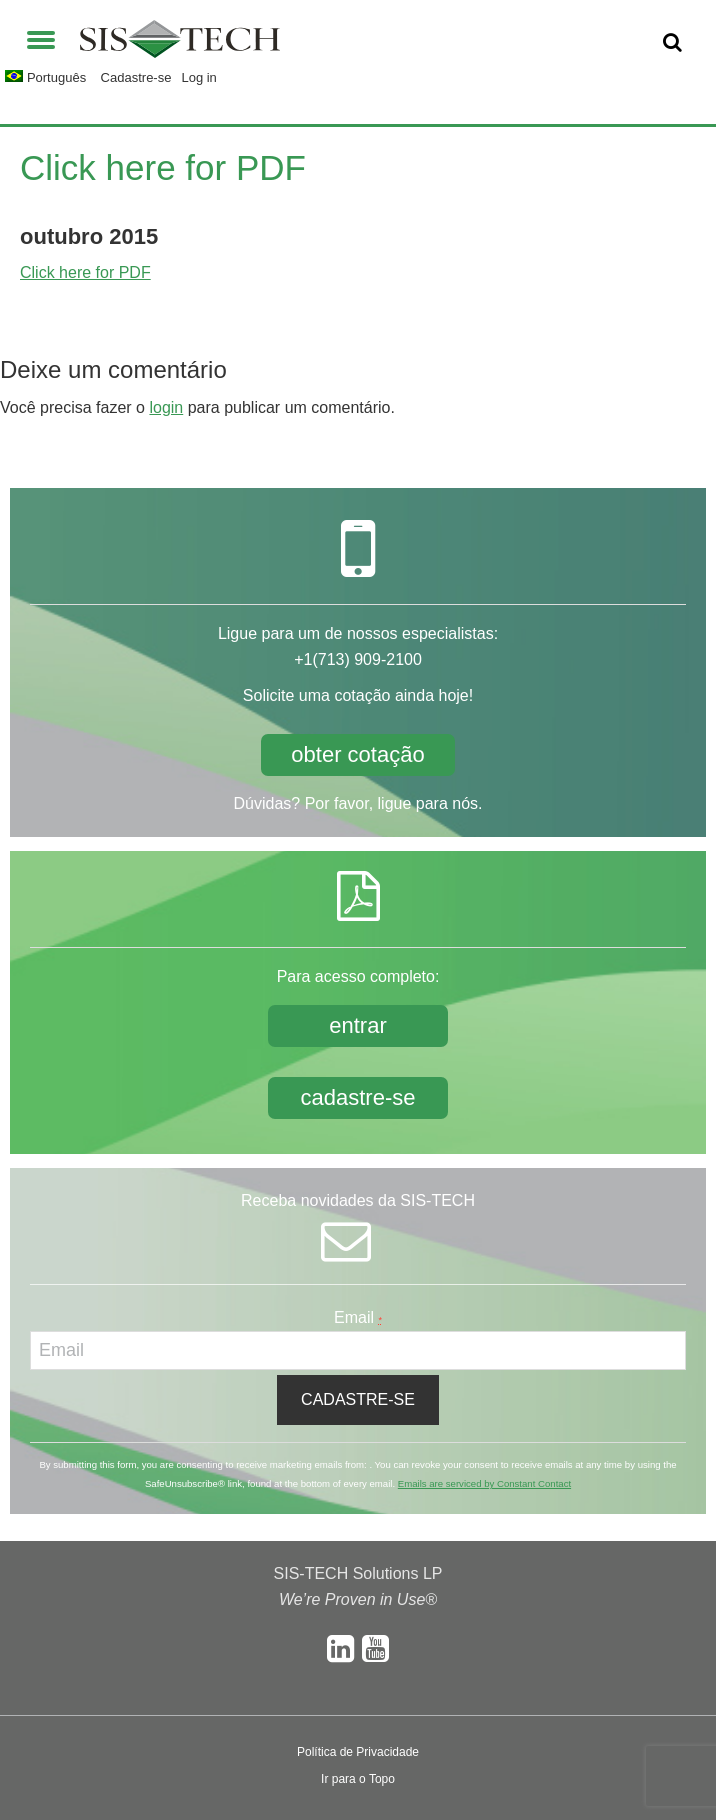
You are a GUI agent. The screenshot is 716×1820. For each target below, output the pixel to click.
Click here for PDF (85, 272)
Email (358, 1317)
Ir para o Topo (358, 1779)
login (166, 407)
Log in (198, 77)
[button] (41, 37)
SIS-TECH (180, 45)
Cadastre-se (136, 77)
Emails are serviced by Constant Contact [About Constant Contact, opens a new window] (484, 1483)
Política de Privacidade (358, 1752)
